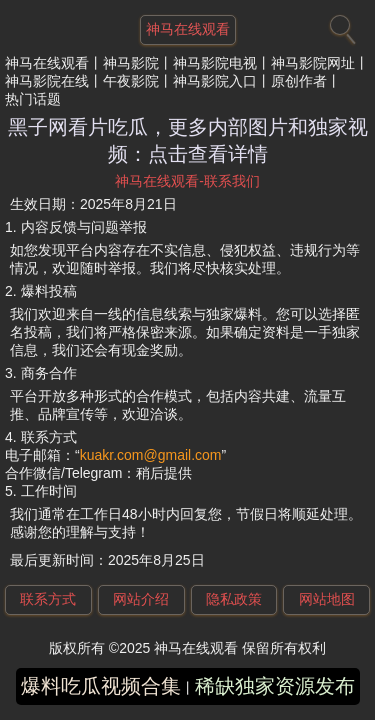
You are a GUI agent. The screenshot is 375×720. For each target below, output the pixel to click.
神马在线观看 (47, 63)
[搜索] (340, 25)
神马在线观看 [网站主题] (188, 29)
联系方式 (48, 599)
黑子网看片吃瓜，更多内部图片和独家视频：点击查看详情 (188, 140)
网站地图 (327, 599)
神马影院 (131, 63)
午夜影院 (131, 81)
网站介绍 (141, 599)
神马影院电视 (215, 63)
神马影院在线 (47, 81)
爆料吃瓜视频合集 (101, 686)
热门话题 (33, 99)
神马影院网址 (313, 63)
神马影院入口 (215, 81)
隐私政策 (234, 599)
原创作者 (299, 81)
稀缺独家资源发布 (275, 686)
